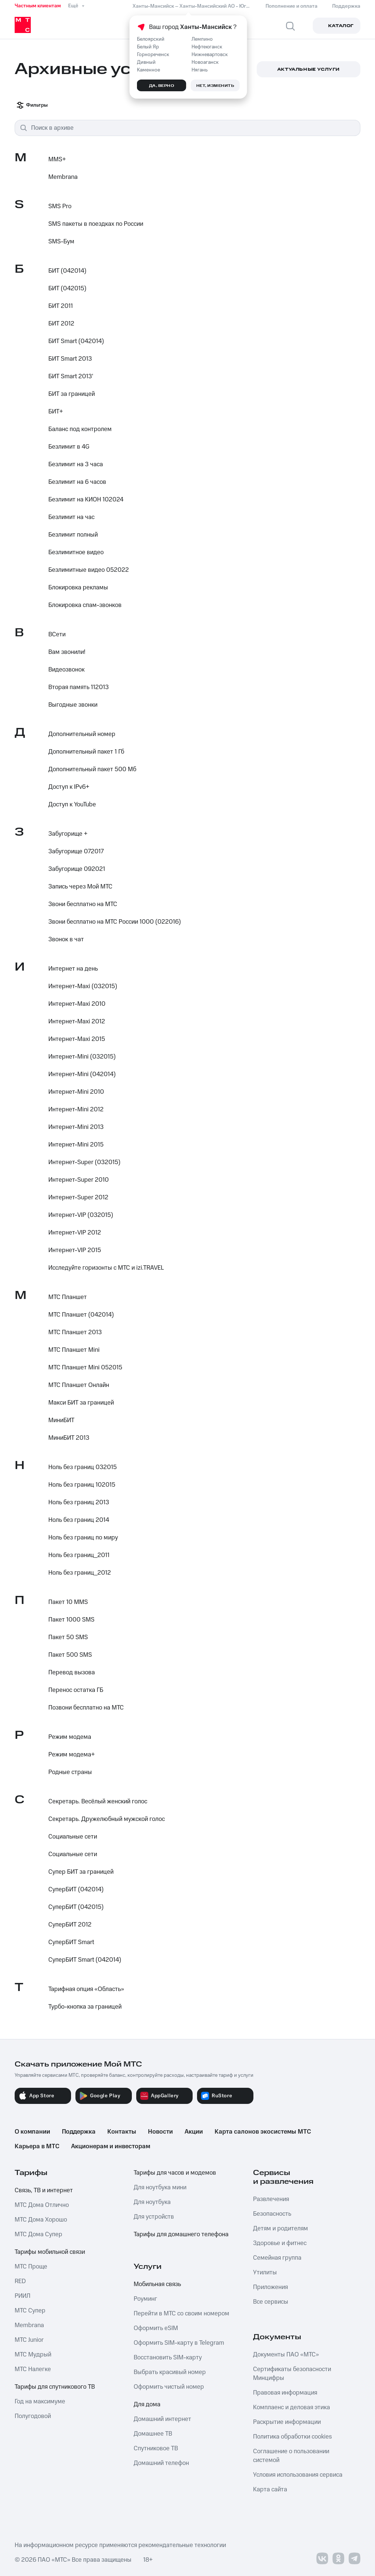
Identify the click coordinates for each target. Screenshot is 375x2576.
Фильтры (32, 105)
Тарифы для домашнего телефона (181, 2234)
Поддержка (79, 2131)
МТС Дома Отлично (42, 2205)
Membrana (29, 2325)
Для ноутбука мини (160, 2187)
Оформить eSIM (156, 2328)
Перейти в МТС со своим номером (181, 2313)
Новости (160, 2131)
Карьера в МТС (37, 2146)
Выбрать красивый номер (170, 2372)
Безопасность (272, 2213)
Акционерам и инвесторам (110, 2146)
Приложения (270, 2287)
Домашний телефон (161, 2463)
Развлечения (271, 2199)
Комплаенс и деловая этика (291, 2407)
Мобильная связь (157, 2284)
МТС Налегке (33, 2369)
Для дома (147, 2404)
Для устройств (154, 2216)
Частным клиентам (38, 6)
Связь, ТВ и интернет (44, 2190)
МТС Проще (31, 2266)
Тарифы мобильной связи (50, 2252)
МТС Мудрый (33, 2354)
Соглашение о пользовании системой (291, 2456)
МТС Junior (29, 2340)
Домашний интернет (162, 2419)
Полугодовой (33, 2416)
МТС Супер (30, 2310)
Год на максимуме (40, 2401)
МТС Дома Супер (38, 2234)
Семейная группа (277, 2257)
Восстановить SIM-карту (168, 2357)
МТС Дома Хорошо (41, 2219)
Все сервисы (270, 2301)
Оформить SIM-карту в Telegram (179, 2342)
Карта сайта (270, 2489)
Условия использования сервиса (297, 2474)
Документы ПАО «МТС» (286, 2354)
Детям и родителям (280, 2228)
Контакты (121, 2131)
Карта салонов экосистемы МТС (263, 2131)
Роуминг (145, 2299)
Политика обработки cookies (292, 2436)
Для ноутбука (152, 2202)
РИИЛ (22, 2296)
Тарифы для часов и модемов (175, 2172)
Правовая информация (285, 2392)
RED (20, 2281)
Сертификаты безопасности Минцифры (292, 2373)
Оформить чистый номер (169, 2386)
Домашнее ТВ (153, 2433)
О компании (32, 2131)
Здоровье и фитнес (280, 2243)
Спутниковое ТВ (156, 2448)
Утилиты (265, 2272)
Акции (194, 2131)
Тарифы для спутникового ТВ (55, 2386)
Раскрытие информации (287, 2422)
